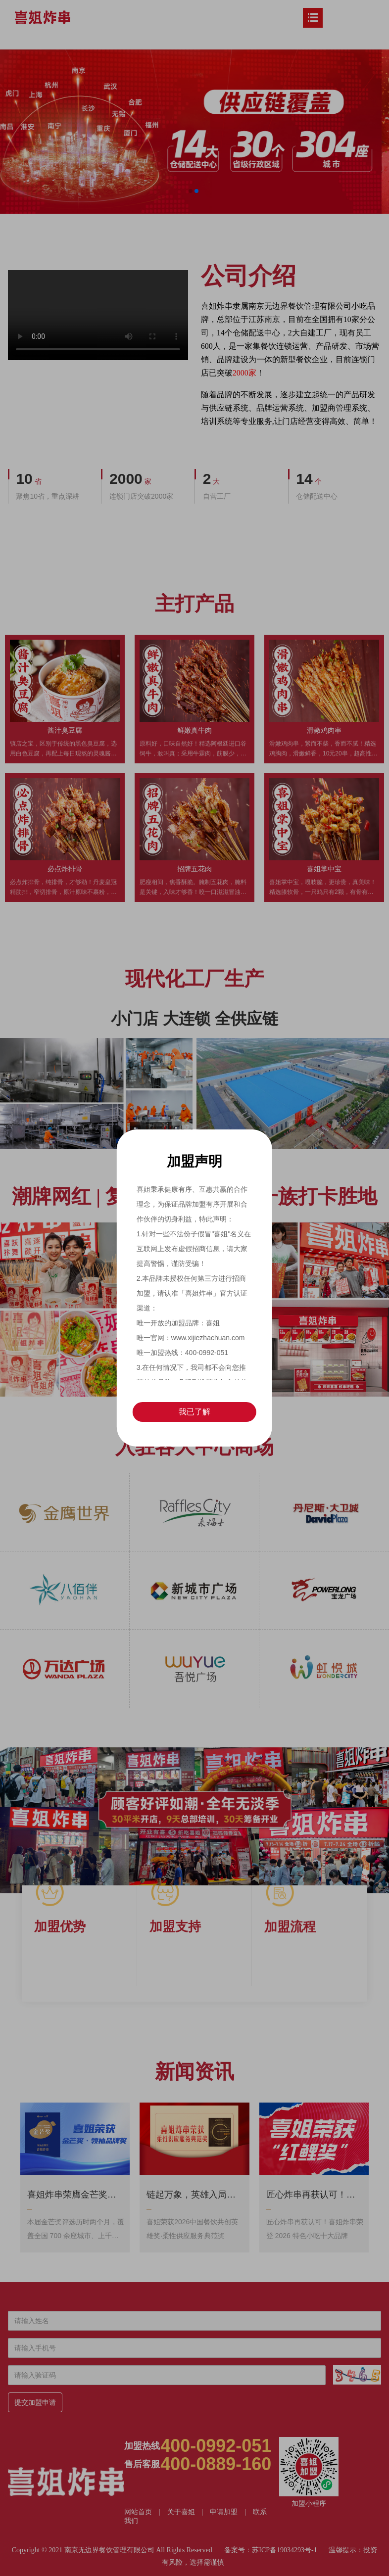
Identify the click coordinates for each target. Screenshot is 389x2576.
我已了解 (194, 1411)
